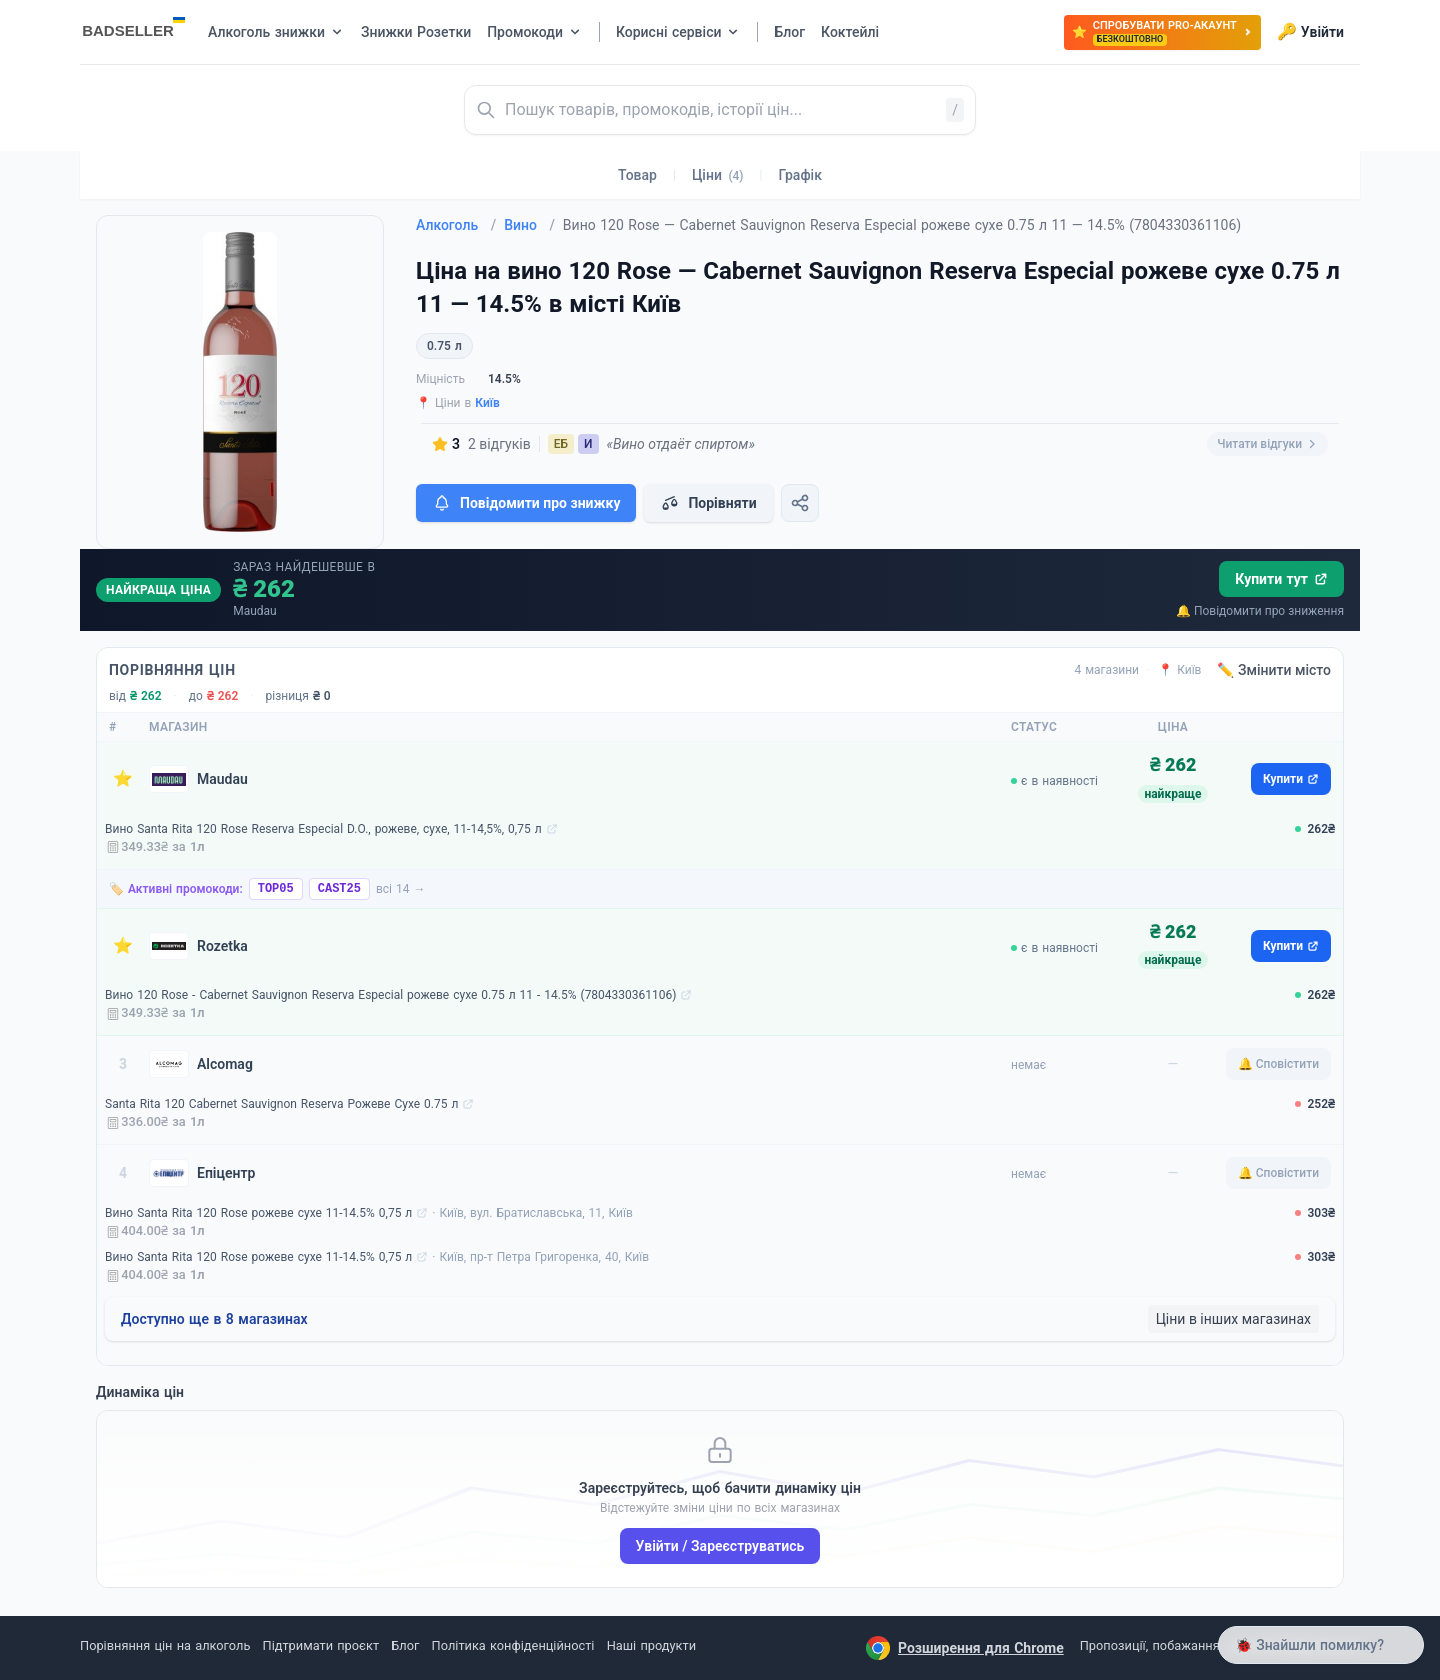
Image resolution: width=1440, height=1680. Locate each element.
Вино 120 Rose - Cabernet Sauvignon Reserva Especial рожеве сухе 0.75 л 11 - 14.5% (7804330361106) (390, 995)
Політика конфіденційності (513, 1645)
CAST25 (339, 889)
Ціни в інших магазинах (1233, 1319)
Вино (529, 225)
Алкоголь (456, 225)
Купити (1291, 779)
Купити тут (1281, 579)
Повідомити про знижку (526, 503)
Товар (637, 175)
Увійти (1310, 32)
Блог (405, 1645)
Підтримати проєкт (321, 1645)
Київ (487, 403)
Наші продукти (651, 1645)
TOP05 (276, 889)
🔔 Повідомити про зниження (1260, 611)
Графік (800, 175)
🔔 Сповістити (1278, 1064)
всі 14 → (401, 889)
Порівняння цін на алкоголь (165, 1645)
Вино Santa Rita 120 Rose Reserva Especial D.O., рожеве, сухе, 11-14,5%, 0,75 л (323, 829)
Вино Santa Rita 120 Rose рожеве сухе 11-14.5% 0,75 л (258, 1213)
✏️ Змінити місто (1274, 670)
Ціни (718, 175)
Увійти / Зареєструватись (720, 1546)
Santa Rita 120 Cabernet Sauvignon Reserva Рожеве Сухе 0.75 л (281, 1104)
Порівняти (708, 503)
